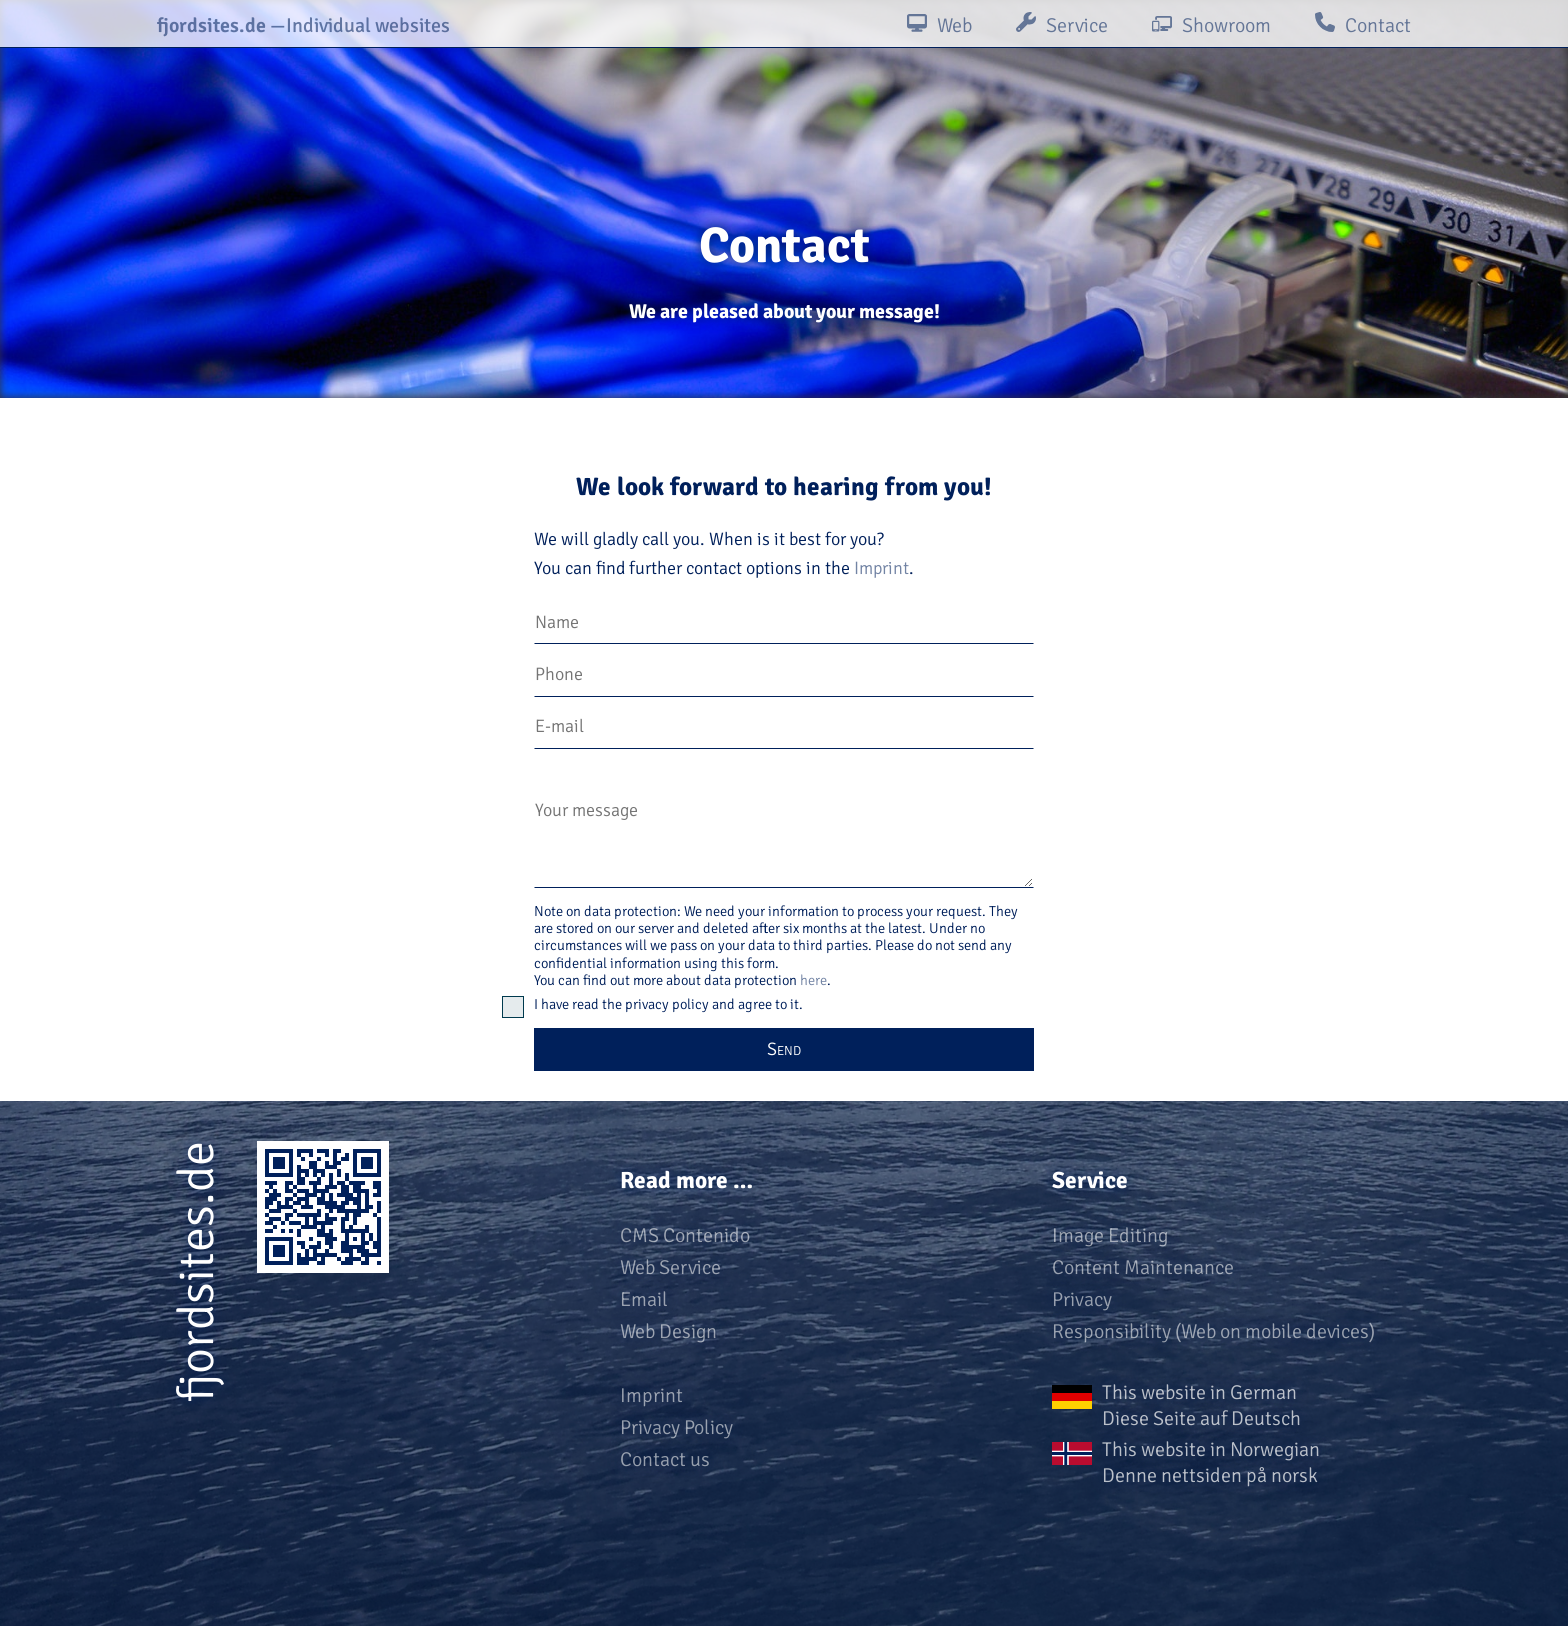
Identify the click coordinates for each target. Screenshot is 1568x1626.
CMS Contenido (685, 1235)
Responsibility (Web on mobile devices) (1213, 1331)
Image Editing (1110, 1235)
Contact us (665, 1459)
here (813, 980)
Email (644, 1299)
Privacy (1082, 1299)
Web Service (670, 1267)
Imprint (881, 568)
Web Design (668, 1331)
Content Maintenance (1143, 1267)
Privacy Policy (676, 1427)
